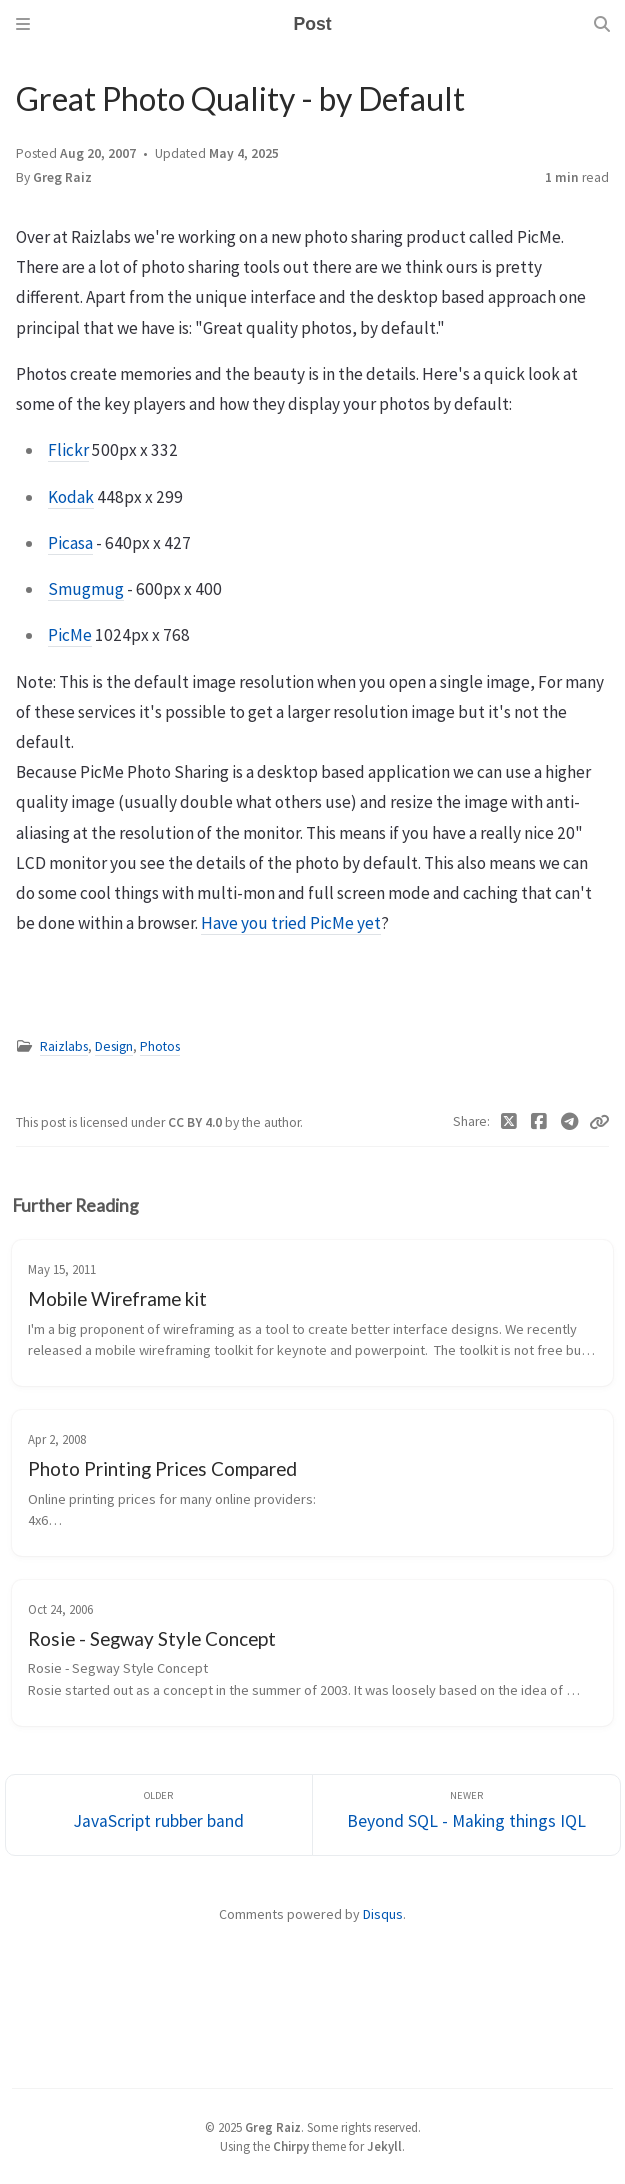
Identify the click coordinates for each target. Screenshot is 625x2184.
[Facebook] (539, 1122)
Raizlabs (64, 1046)
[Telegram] (570, 1122)
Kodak (71, 497)
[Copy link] (599, 1122)
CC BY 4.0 (196, 1122)
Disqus (383, 1914)
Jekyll (384, 2146)
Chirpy (291, 2146)
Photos (160, 1046)
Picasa (70, 543)
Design (114, 1046)
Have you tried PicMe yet (291, 923)
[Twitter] (509, 1122)
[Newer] (466, 1815)
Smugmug (86, 589)
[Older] (159, 1815)
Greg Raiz (62, 177)
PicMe (70, 635)
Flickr (68, 450)
